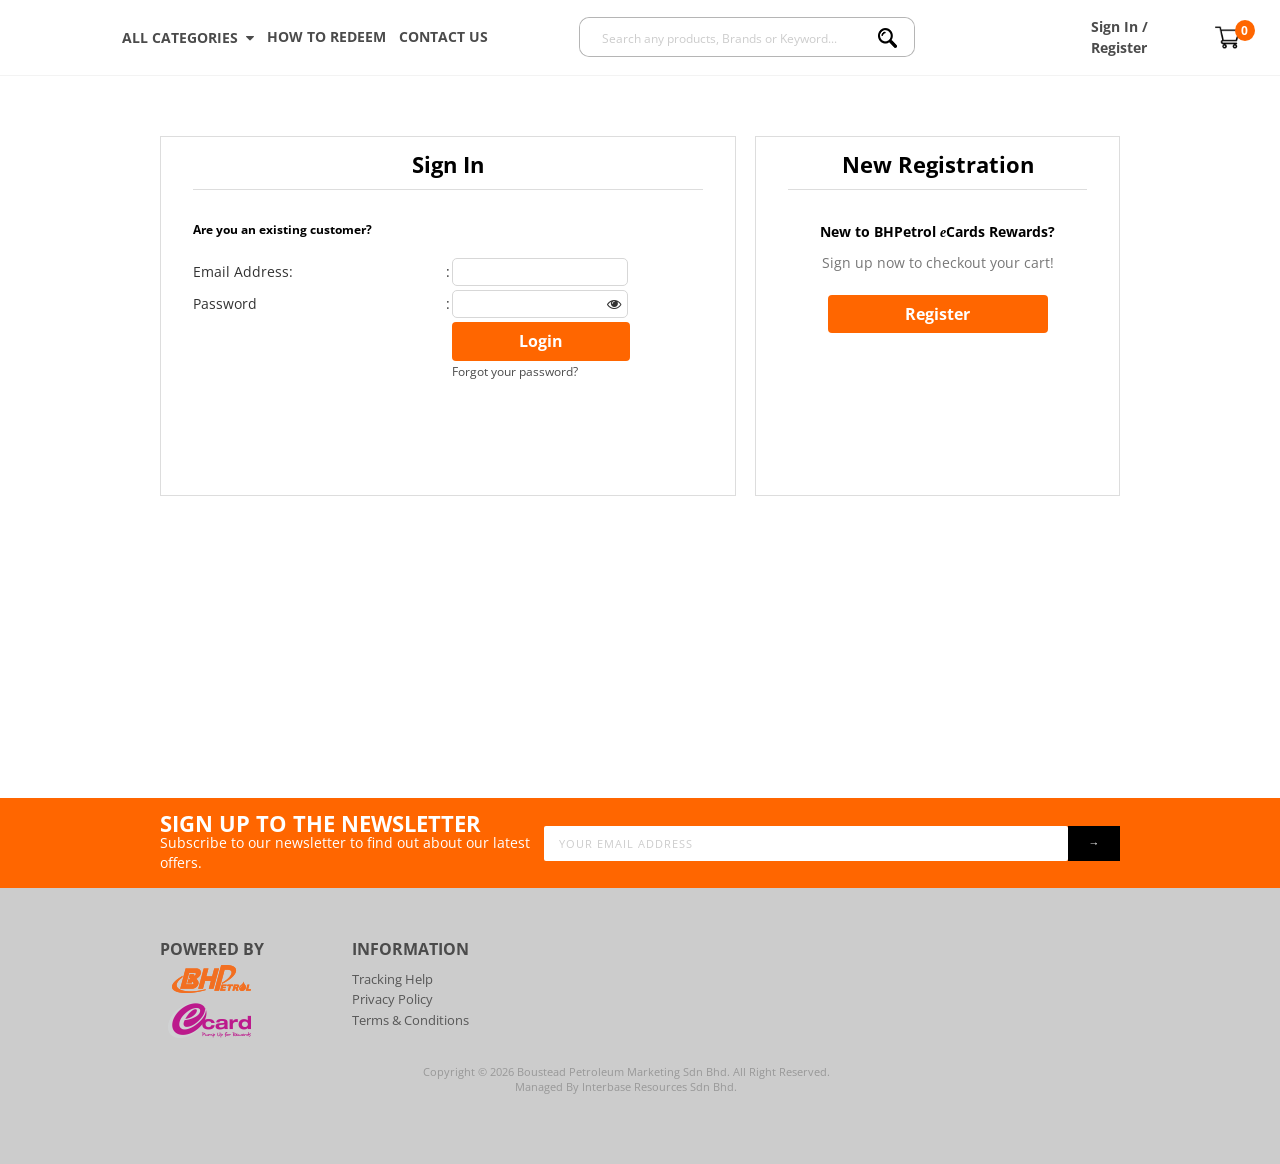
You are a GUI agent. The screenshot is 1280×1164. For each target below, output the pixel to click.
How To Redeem (326, 36)
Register (937, 314)
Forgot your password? (515, 371)
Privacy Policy (392, 999)
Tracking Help (392, 979)
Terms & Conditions (410, 1020)
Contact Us (443, 36)
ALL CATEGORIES (188, 38)
